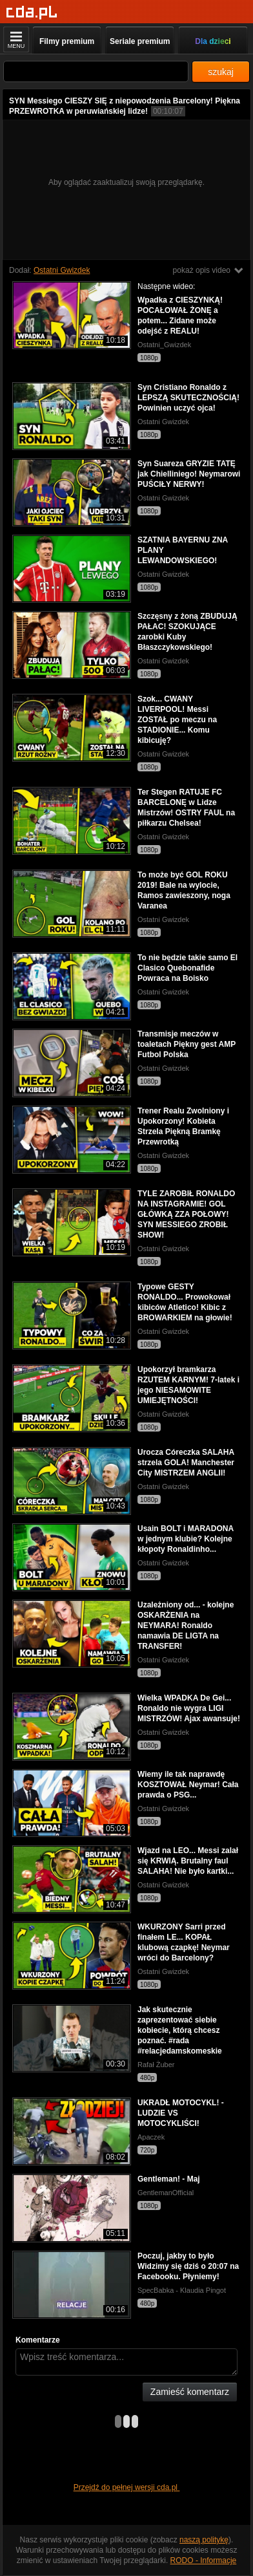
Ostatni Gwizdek (62, 270)
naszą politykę (203, 2539)
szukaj (221, 72)
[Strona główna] (31, 13)
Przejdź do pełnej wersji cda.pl (127, 2487)
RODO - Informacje (203, 2560)
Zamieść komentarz (189, 2392)
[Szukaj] (95, 71)
